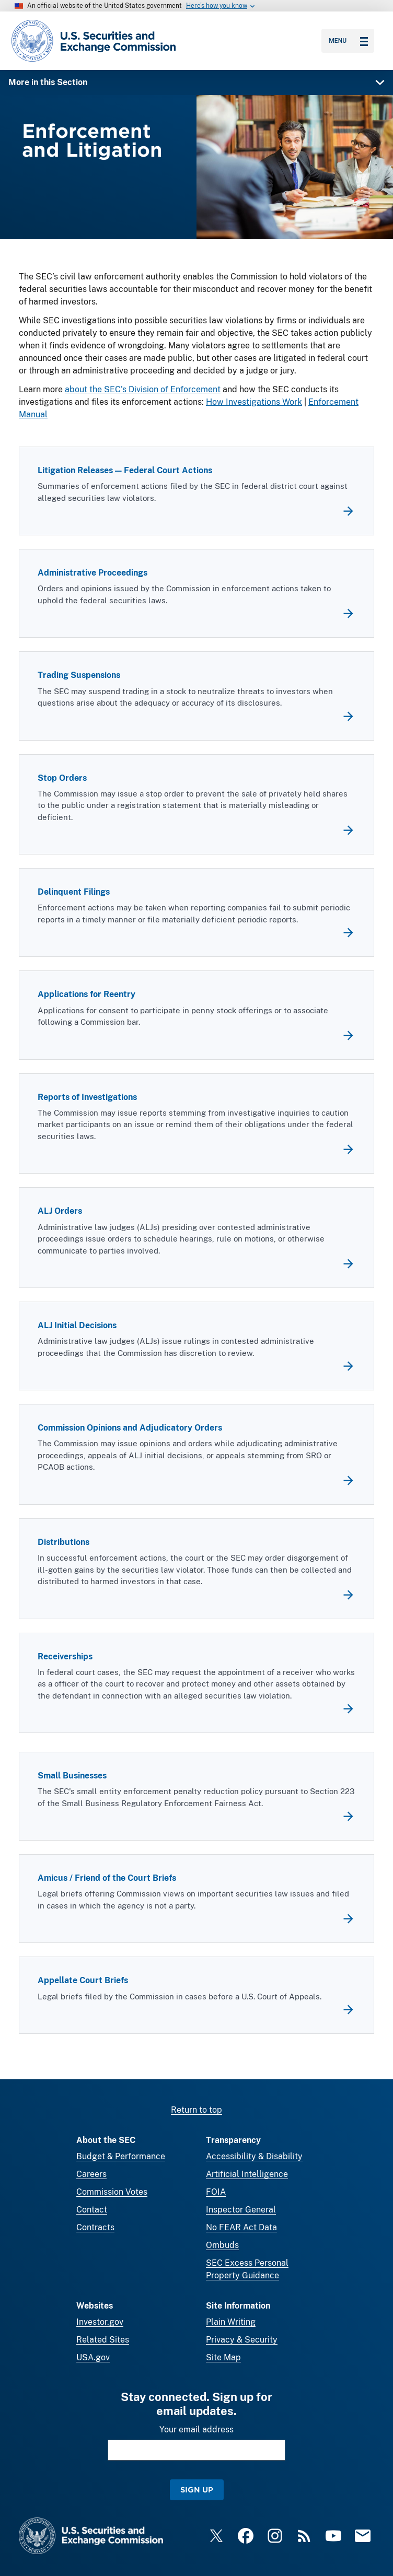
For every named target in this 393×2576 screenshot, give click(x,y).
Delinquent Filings (74, 892)
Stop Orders (62, 778)
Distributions (63, 1543)
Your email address (196, 2429)
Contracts (95, 2227)
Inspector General (241, 2210)
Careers (91, 2174)
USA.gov (93, 2357)
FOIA (216, 2192)
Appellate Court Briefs (83, 1981)
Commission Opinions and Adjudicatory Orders (130, 1428)
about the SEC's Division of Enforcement (143, 389)
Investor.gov (99, 2322)
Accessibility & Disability (254, 2156)
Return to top (196, 2110)
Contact (91, 2210)
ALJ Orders (60, 1211)
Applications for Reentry (86, 995)
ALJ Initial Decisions (77, 1326)
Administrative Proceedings (92, 573)
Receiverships (65, 1656)
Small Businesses (72, 1776)
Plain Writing (231, 2322)
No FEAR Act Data (241, 2227)
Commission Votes (111, 2192)
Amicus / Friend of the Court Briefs (107, 1878)
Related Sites (102, 2340)
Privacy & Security (242, 2340)
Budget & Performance (120, 2156)
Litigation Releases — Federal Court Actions (125, 471)
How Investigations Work (254, 402)
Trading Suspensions (79, 676)
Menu (348, 40)
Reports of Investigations (87, 1097)
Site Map (223, 2357)
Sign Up (196, 2489)
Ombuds (222, 2245)
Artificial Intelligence (247, 2174)
